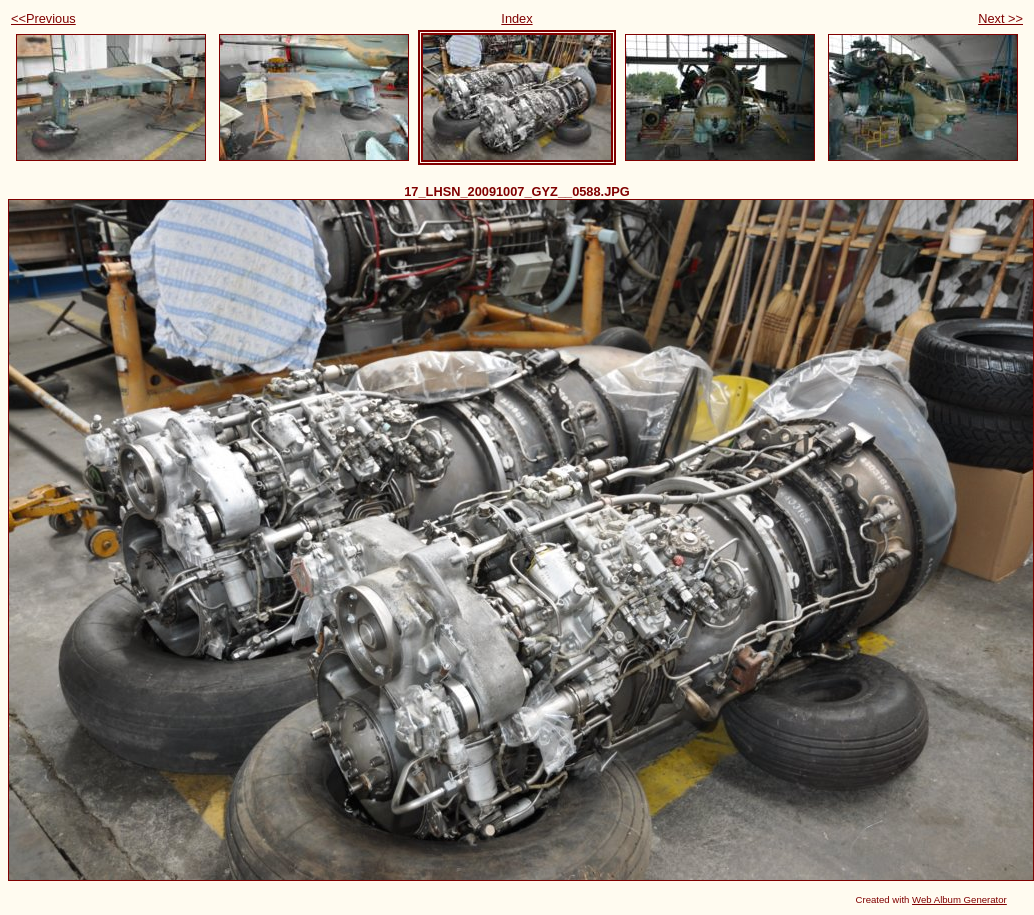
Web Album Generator (959, 899)
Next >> (1000, 18)
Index (516, 18)
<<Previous (43, 18)
